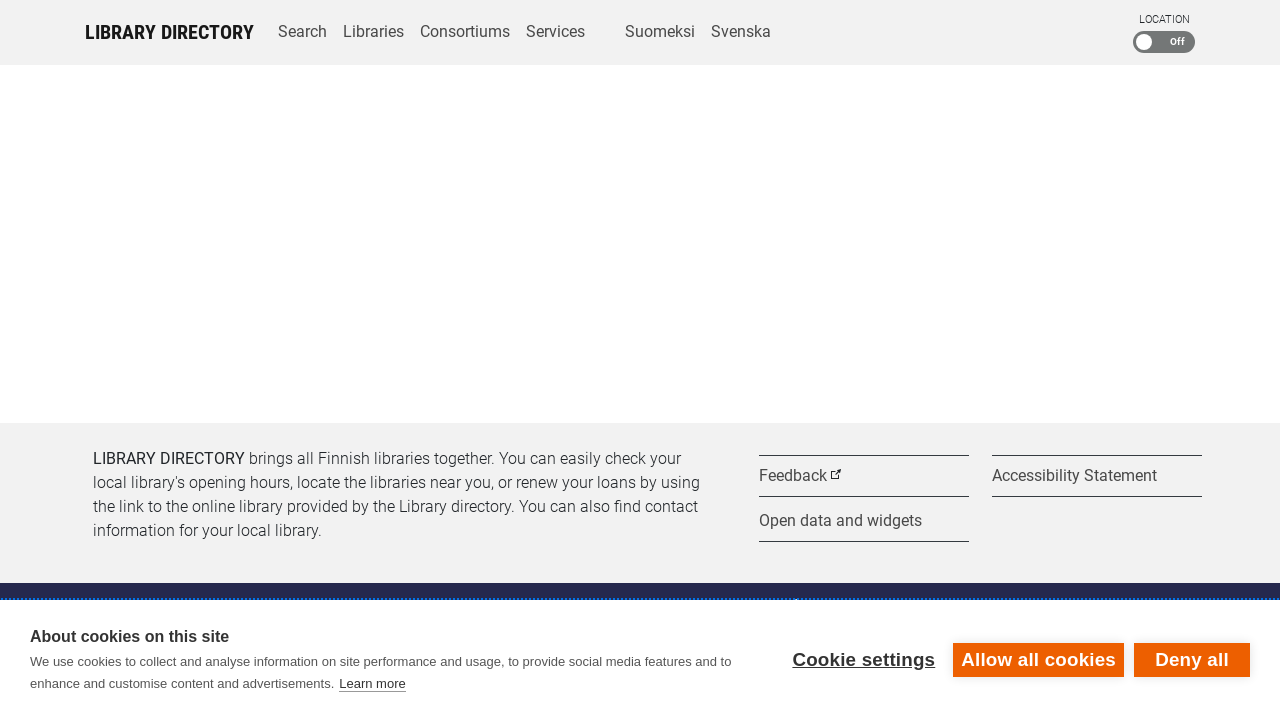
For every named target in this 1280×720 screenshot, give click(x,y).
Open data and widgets (840, 520)
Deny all (1192, 659)
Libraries (373, 31)
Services (555, 31)
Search (302, 31)
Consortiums (465, 31)
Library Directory (169, 32)
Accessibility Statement (1074, 475)
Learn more (372, 683)
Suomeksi (660, 31)
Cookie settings (863, 659)
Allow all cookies (1038, 659)
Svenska (741, 31)
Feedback (793, 475)
